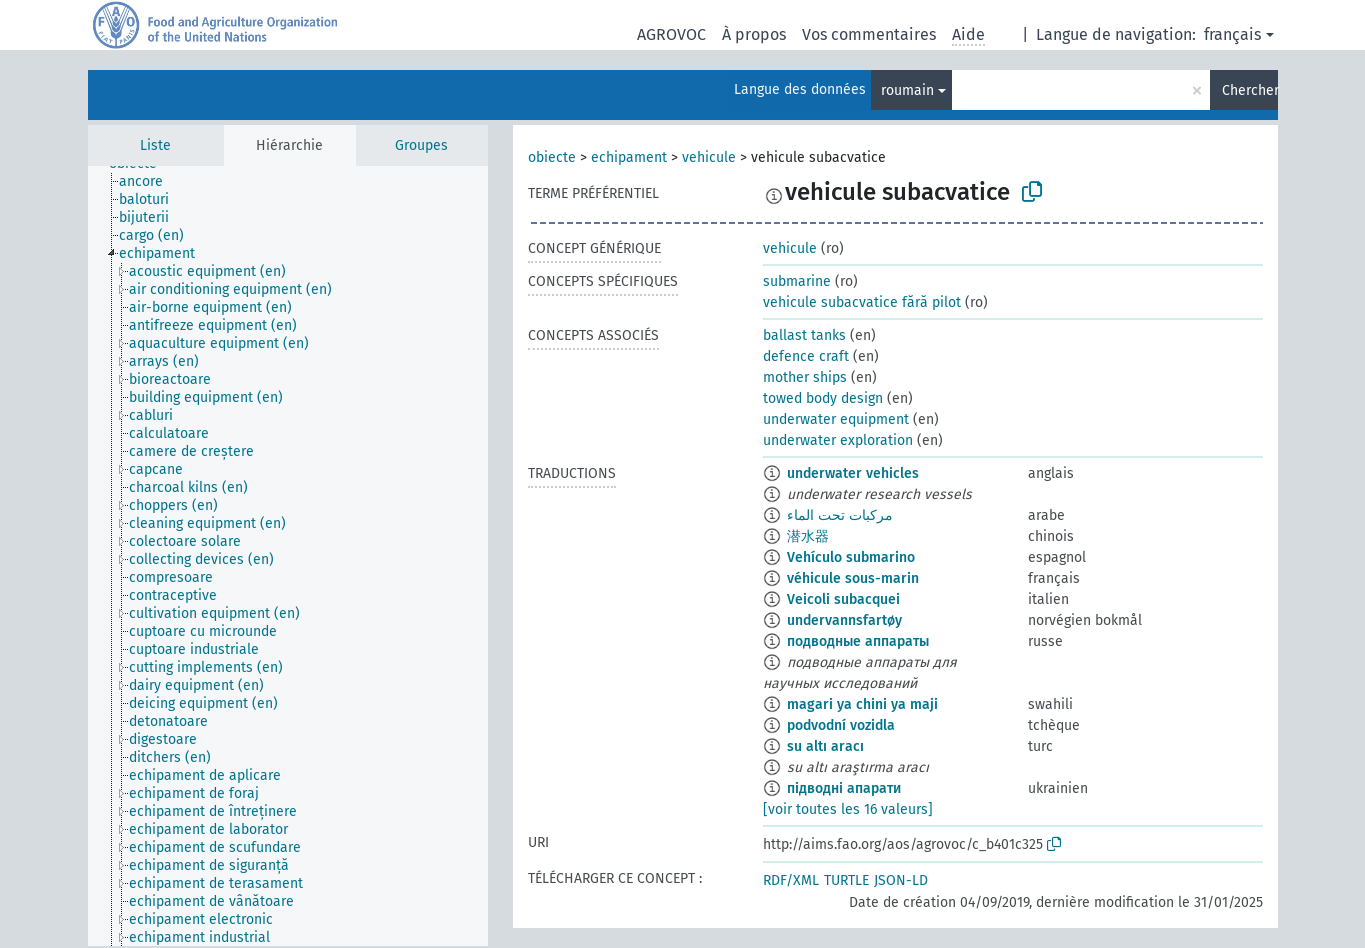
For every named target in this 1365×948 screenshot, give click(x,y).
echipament (629, 157)
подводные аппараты (858, 641)
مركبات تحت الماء (840, 515)
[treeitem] (149, 182)
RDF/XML (791, 880)
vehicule (709, 157)
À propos (754, 34)
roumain (907, 90)
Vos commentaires (869, 34)
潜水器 (808, 536)
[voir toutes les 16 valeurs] (848, 809)
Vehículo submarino (851, 557)
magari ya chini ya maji (862, 704)
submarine (797, 281)
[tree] (288, 556)
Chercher (1250, 90)
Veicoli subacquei (843, 599)
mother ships (805, 377)
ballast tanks (804, 335)
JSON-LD (901, 880)
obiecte (552, 157)
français (1232, 34)
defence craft (806, 356)
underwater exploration (838, 440)
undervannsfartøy (844, 620)
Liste (155, 145)
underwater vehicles (853, 473)
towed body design (823, 398)
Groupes (421, 145)
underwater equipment (836, 419)
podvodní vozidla (841, 725)
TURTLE (846, 880)
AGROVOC (671, 34)
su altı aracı (825, 746)
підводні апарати (844, 788)
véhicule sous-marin (853, 578)
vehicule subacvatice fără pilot (862, 302)
